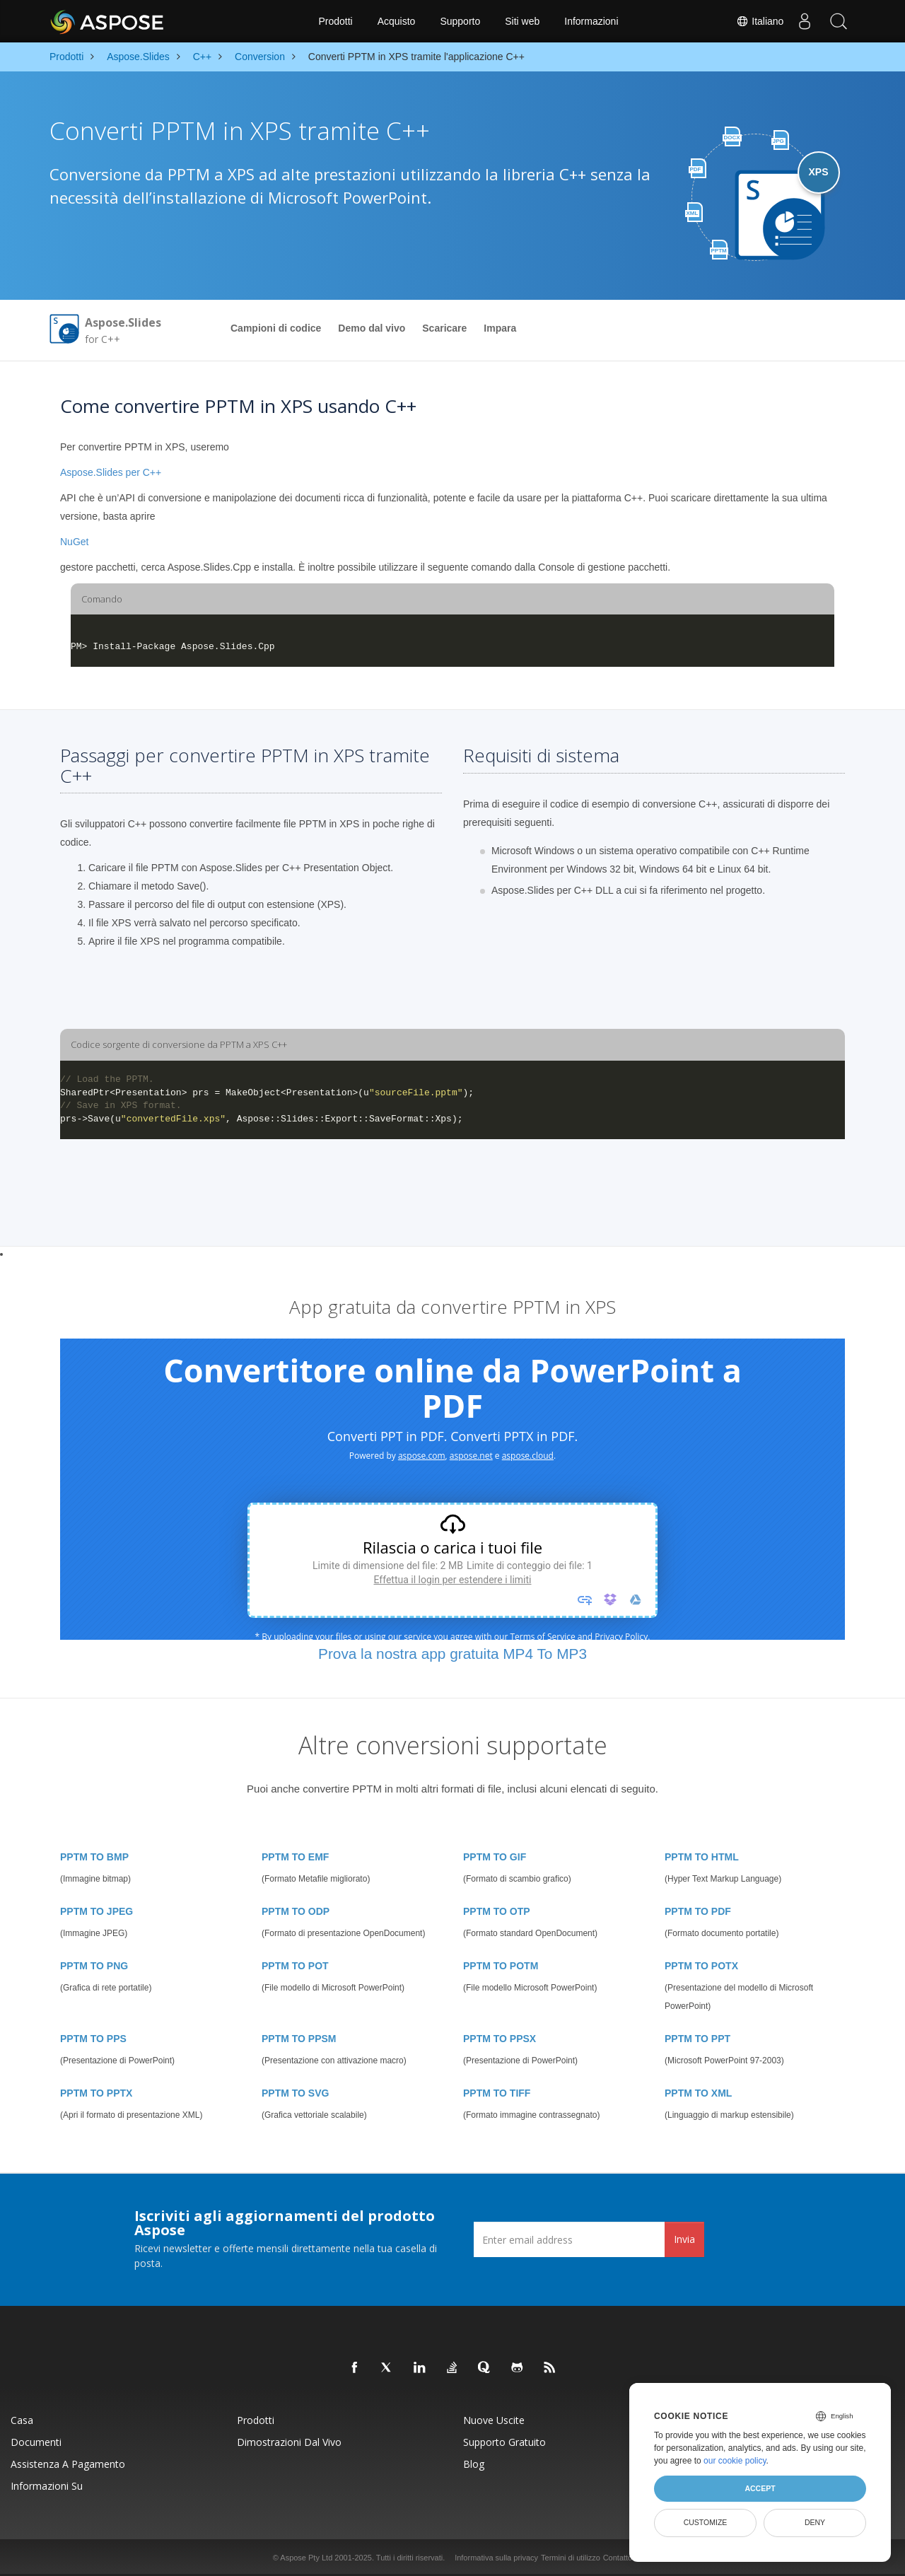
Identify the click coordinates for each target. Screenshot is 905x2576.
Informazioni (591, 21)
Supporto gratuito (504, 2442)
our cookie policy (734, 2461)
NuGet (74, 541)
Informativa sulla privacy (496, 2557)
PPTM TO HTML (702, 1857)
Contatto (618, 2557)
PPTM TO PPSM (299, 2038)
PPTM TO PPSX (499, 2038)
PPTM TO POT (295, 1965)
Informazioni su (47, 2486)
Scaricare (444, 328)
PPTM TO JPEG (96, 1911)
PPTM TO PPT (697, 2038)
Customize (706, 2522)
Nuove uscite (494, 2420)
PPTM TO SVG (295, 2093)
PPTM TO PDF (698, 1911)
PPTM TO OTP (496, 1911)
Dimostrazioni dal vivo (289, 2442)
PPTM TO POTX (701, 1965)
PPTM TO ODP (295, 1911)
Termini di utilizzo (570, 2557)
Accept (760, 2488)
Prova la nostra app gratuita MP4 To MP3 (452, 1653)
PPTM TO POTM (500, 1965)
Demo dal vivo (371, 328)
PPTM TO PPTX (96, 2093)
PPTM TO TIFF (496, 2093)
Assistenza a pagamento (68, 2464)
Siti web (522, 21)
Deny (815, 2522)
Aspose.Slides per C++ (110, 472)
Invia (684, 2239)
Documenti (36, 2442)
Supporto (460, 21)
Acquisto (397, 21)
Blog (473, 2464)
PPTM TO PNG (94, 1965)
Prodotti (335, 21)
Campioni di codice (275, 328)
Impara (500, 328)
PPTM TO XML (698, 2093)
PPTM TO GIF (494, 1857)
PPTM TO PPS (93, 2038)
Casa (22, 2420)
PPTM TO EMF (295, 1857)
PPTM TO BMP (94, 1857)
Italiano (757, 21)
